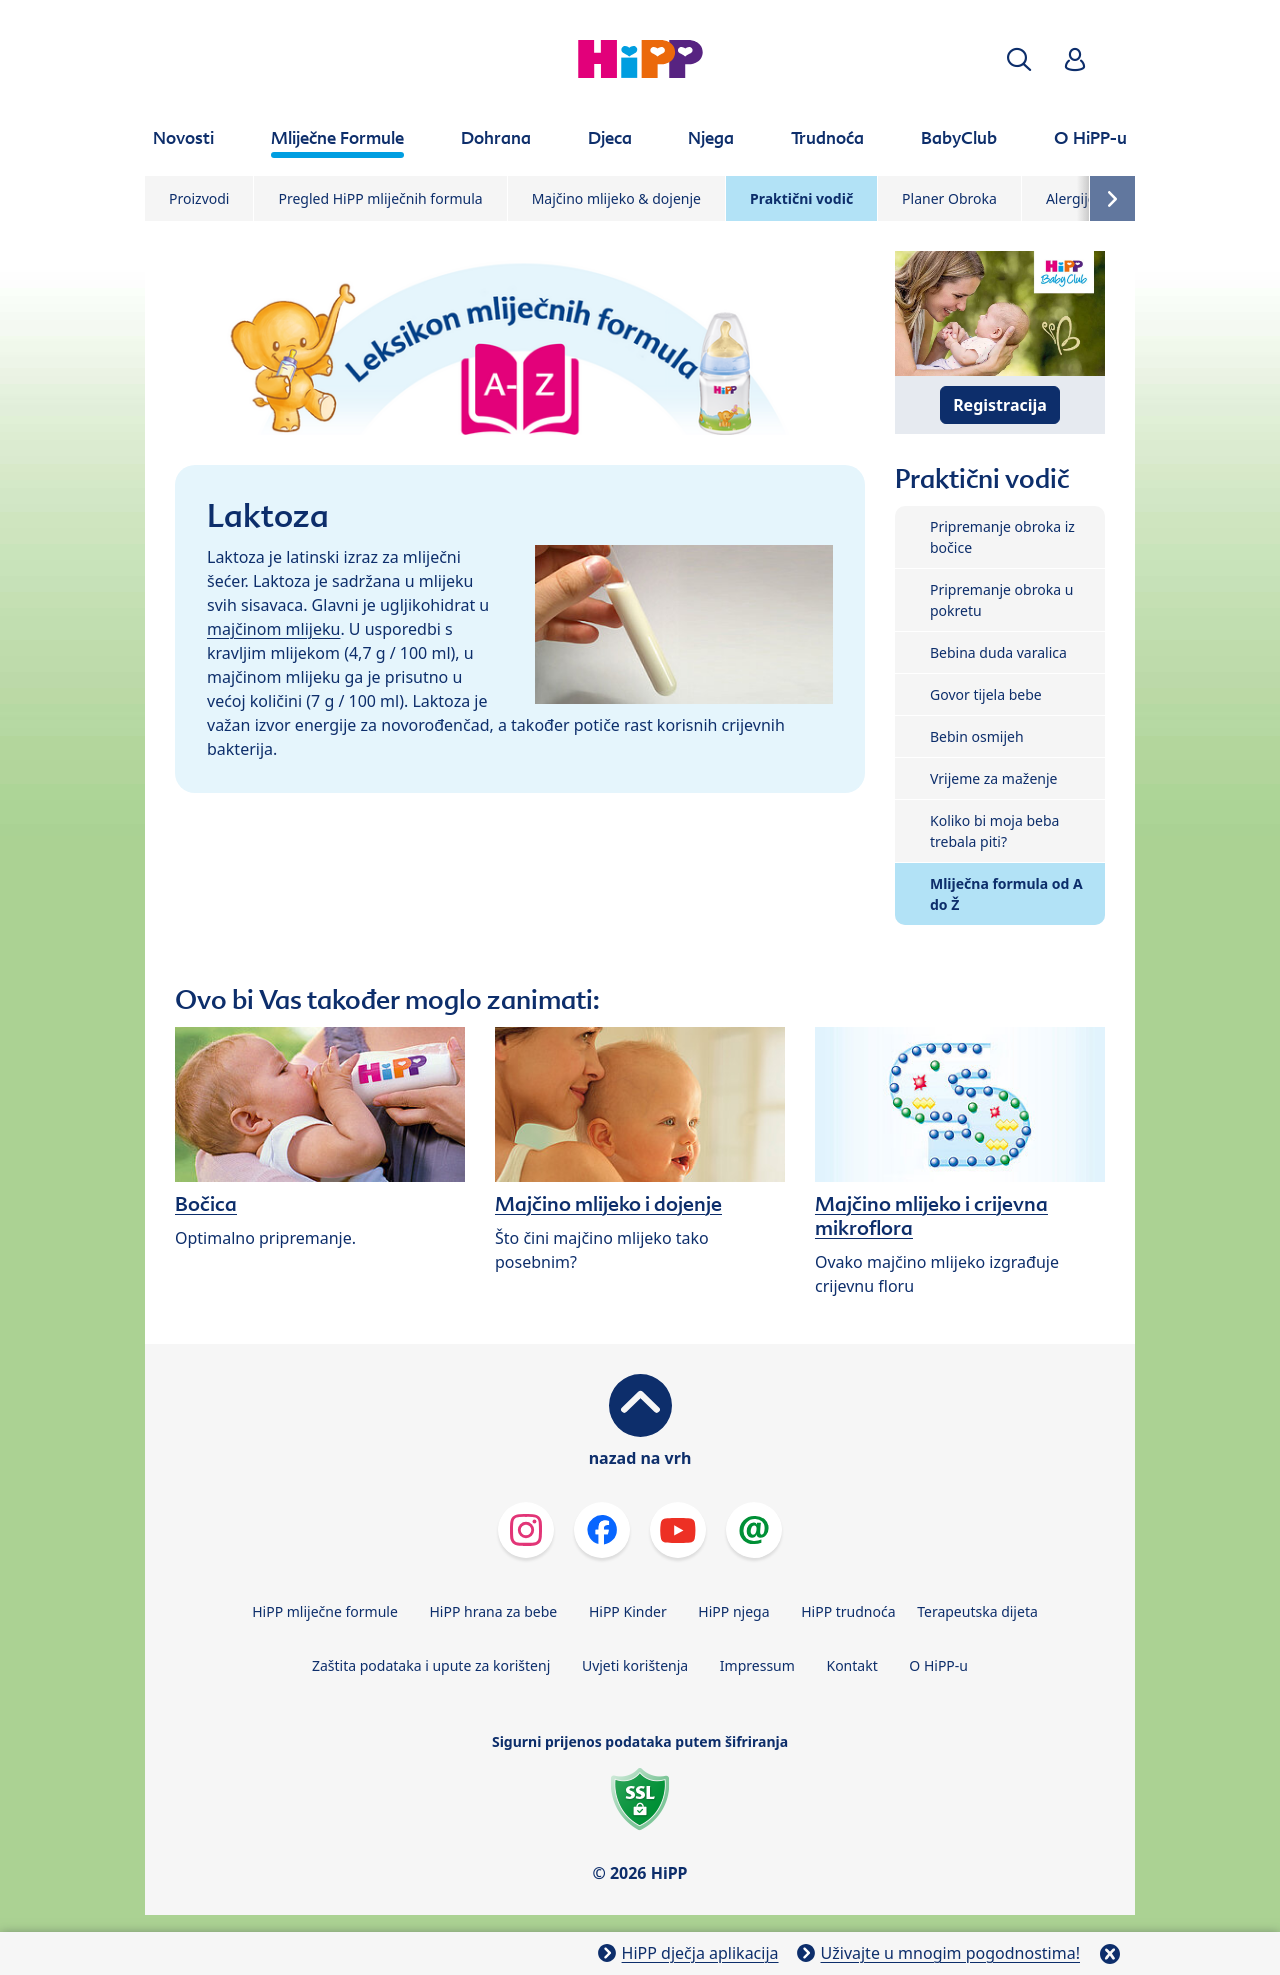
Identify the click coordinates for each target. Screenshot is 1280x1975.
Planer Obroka (949, 198)
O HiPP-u (938, 1665)
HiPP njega (733, 1611)
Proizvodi (199, 198)
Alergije (1071, 198)
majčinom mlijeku (273, 629)
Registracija (1000, 405)
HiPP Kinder (628, 1611)
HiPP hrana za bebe (493, 1611)
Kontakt (851, 1665)
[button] (1019, 59)
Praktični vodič (801, 198)
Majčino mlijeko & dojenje (616, 198)
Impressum (757, 1665)
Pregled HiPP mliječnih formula (380, 198)
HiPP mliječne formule (325, 1611)
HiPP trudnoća (848, 1611)
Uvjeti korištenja (635, 1665)
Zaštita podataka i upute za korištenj (431, 1665)
